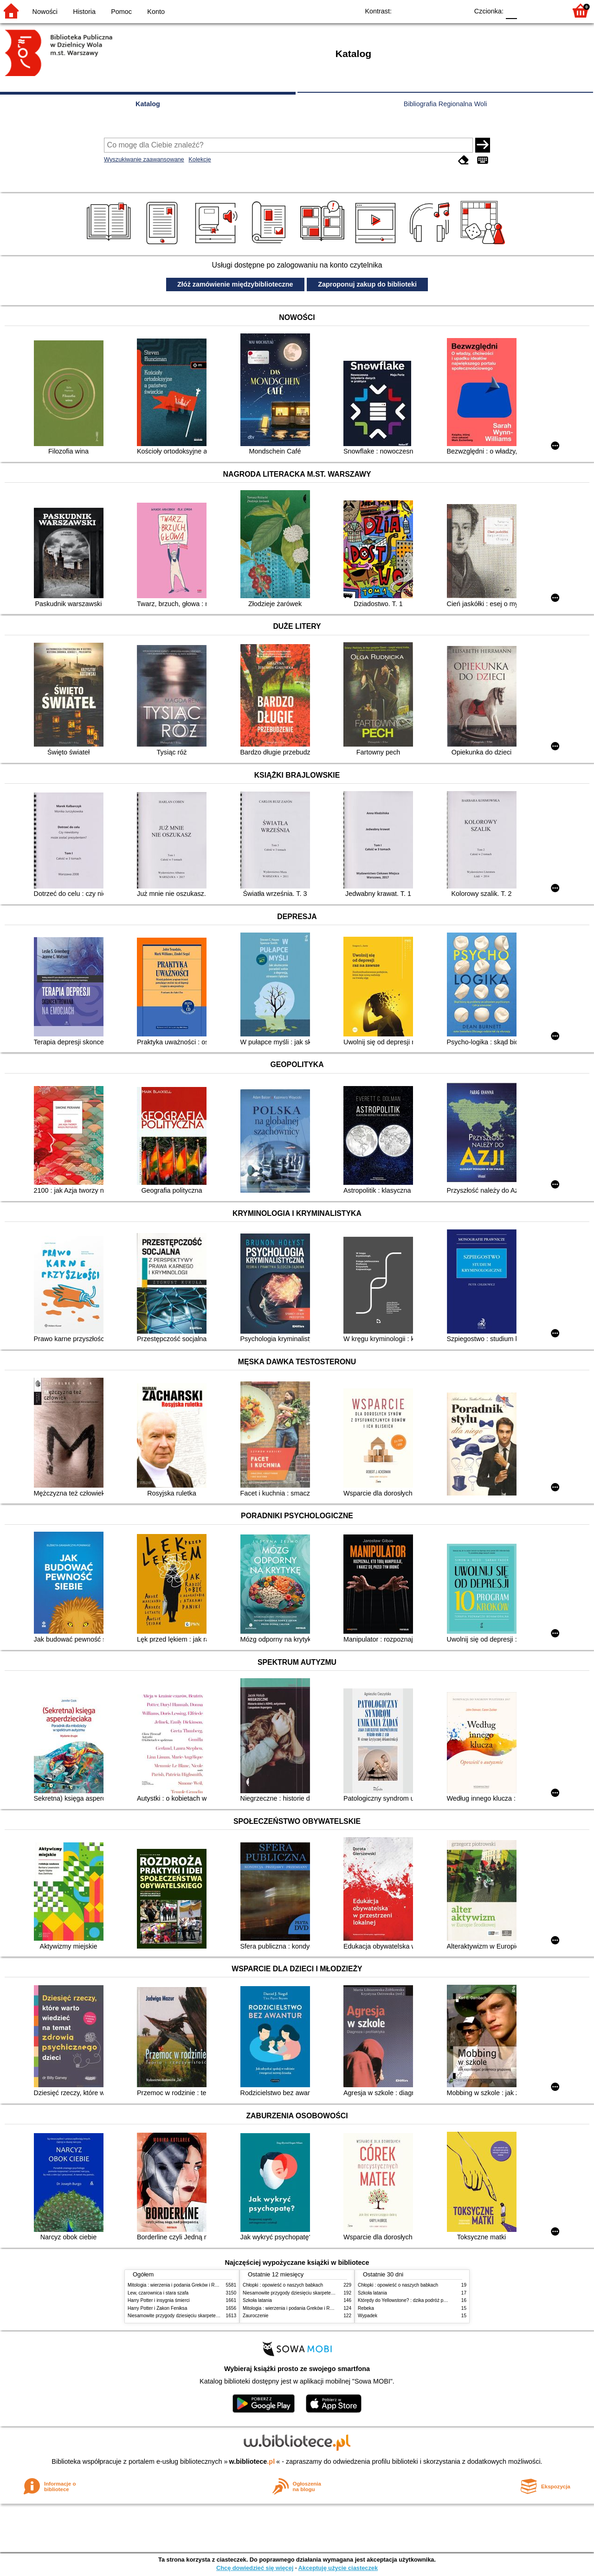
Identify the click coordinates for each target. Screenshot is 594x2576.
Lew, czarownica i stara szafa (158, 2292)
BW (421, 10)
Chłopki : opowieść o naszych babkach (283, 2285)
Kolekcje (199, 159)
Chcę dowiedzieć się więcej (254, 2567)
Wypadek (367, 2315)
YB (440, 10)
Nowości (45, 11)
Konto (156, 11)
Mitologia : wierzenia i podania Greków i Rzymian (179, 2285)
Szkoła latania (257, 2300)
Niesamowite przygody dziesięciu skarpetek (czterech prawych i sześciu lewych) (211, 2315)
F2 (548, 10)
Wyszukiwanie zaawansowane (144, 159)
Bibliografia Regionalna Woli (445, 104)
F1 (527, 10)
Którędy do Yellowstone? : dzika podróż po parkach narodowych (424, 2300)
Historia (84, 11)
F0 (511, 10)
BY (458, 10)
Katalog (148, 104)
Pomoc (121, 11)
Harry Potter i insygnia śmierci (159, 2300)
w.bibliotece (252, 2461)
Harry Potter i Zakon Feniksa (157, 2308)
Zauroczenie (255, 2315)
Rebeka (366, 2308)
